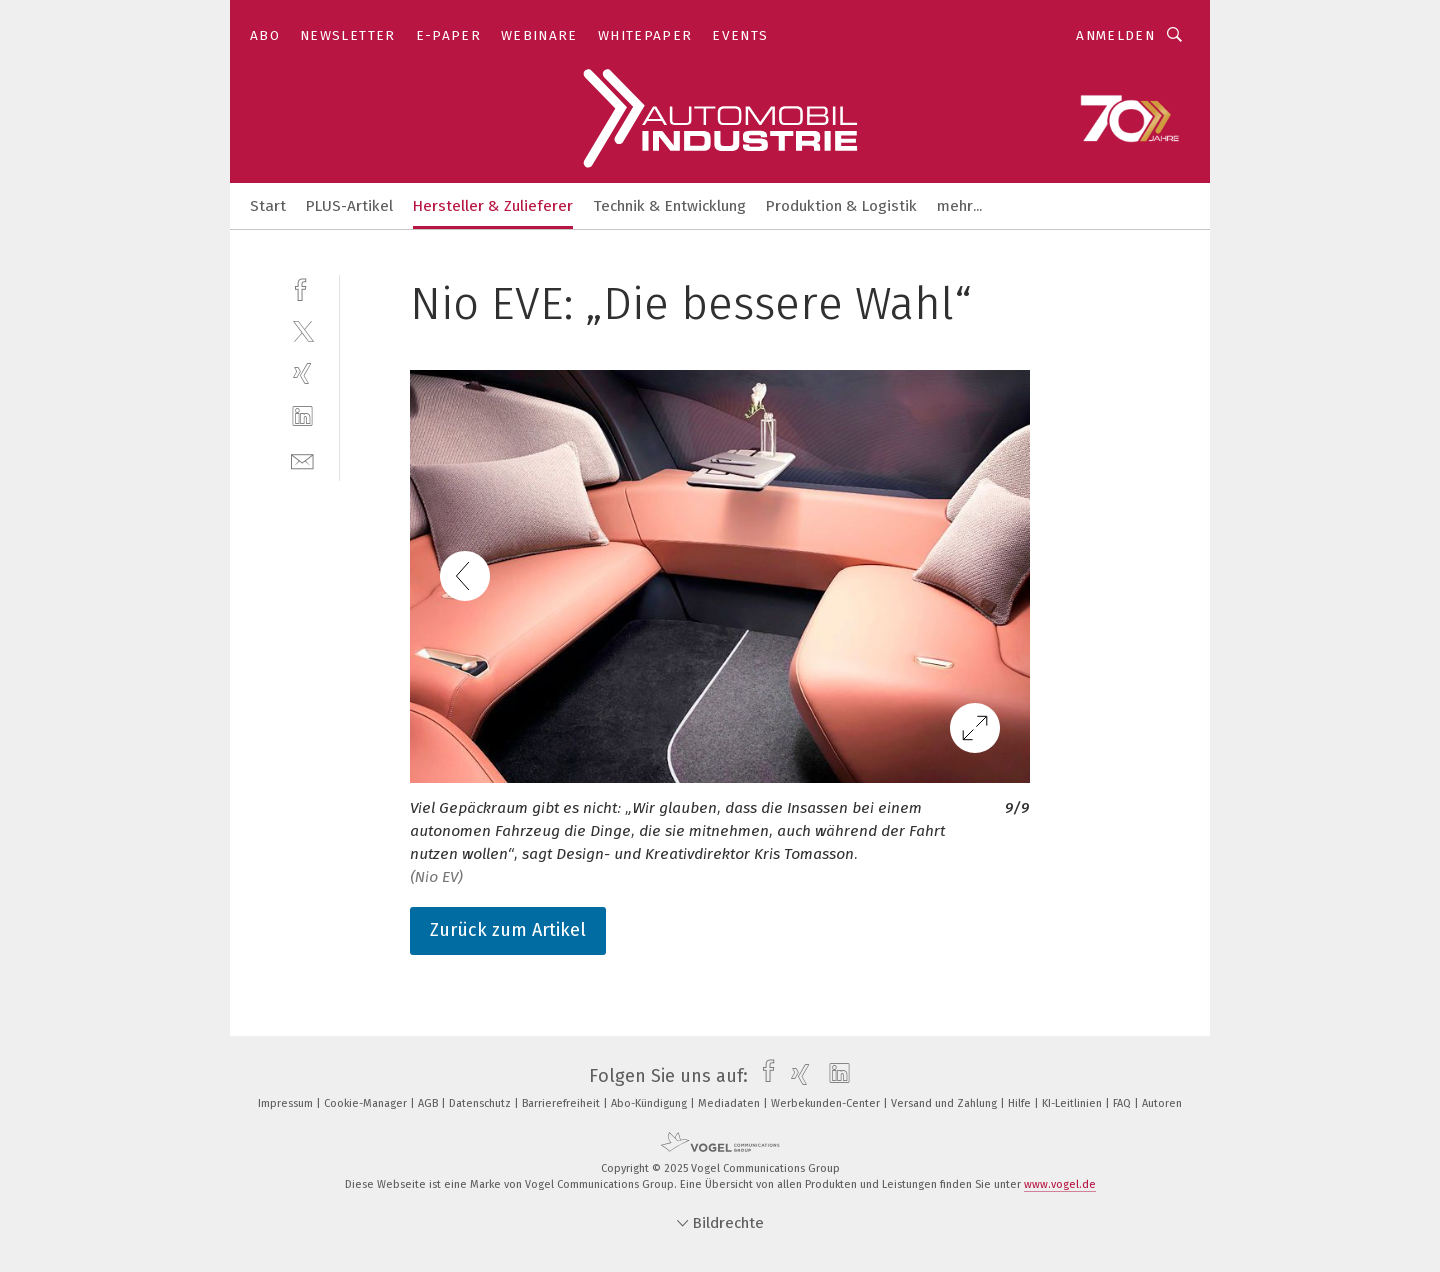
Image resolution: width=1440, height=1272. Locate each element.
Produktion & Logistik (841, 206)
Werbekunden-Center (827, 1103)
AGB (429, 1103)
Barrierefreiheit (562, 1103)
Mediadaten (730, 1103)
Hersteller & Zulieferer (493, 206)
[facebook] (302, 287)
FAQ (1123, 1103)
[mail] (302, 459)
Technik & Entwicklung (669, 206)
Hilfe (1021, 1103)
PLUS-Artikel (349, 206)
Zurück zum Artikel (508, 930)
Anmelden (1115, 35)
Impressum (287, 1103)
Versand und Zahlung (945, 1103)
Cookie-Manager (367, 1103)
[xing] (302, 373)
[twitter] (302, 330)
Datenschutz (481, 1103)
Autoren (1162, 1103)
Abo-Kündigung (650, 1103)
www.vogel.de (1060, 1184)
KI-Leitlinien (1073, 1103)
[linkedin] (302, 416)
